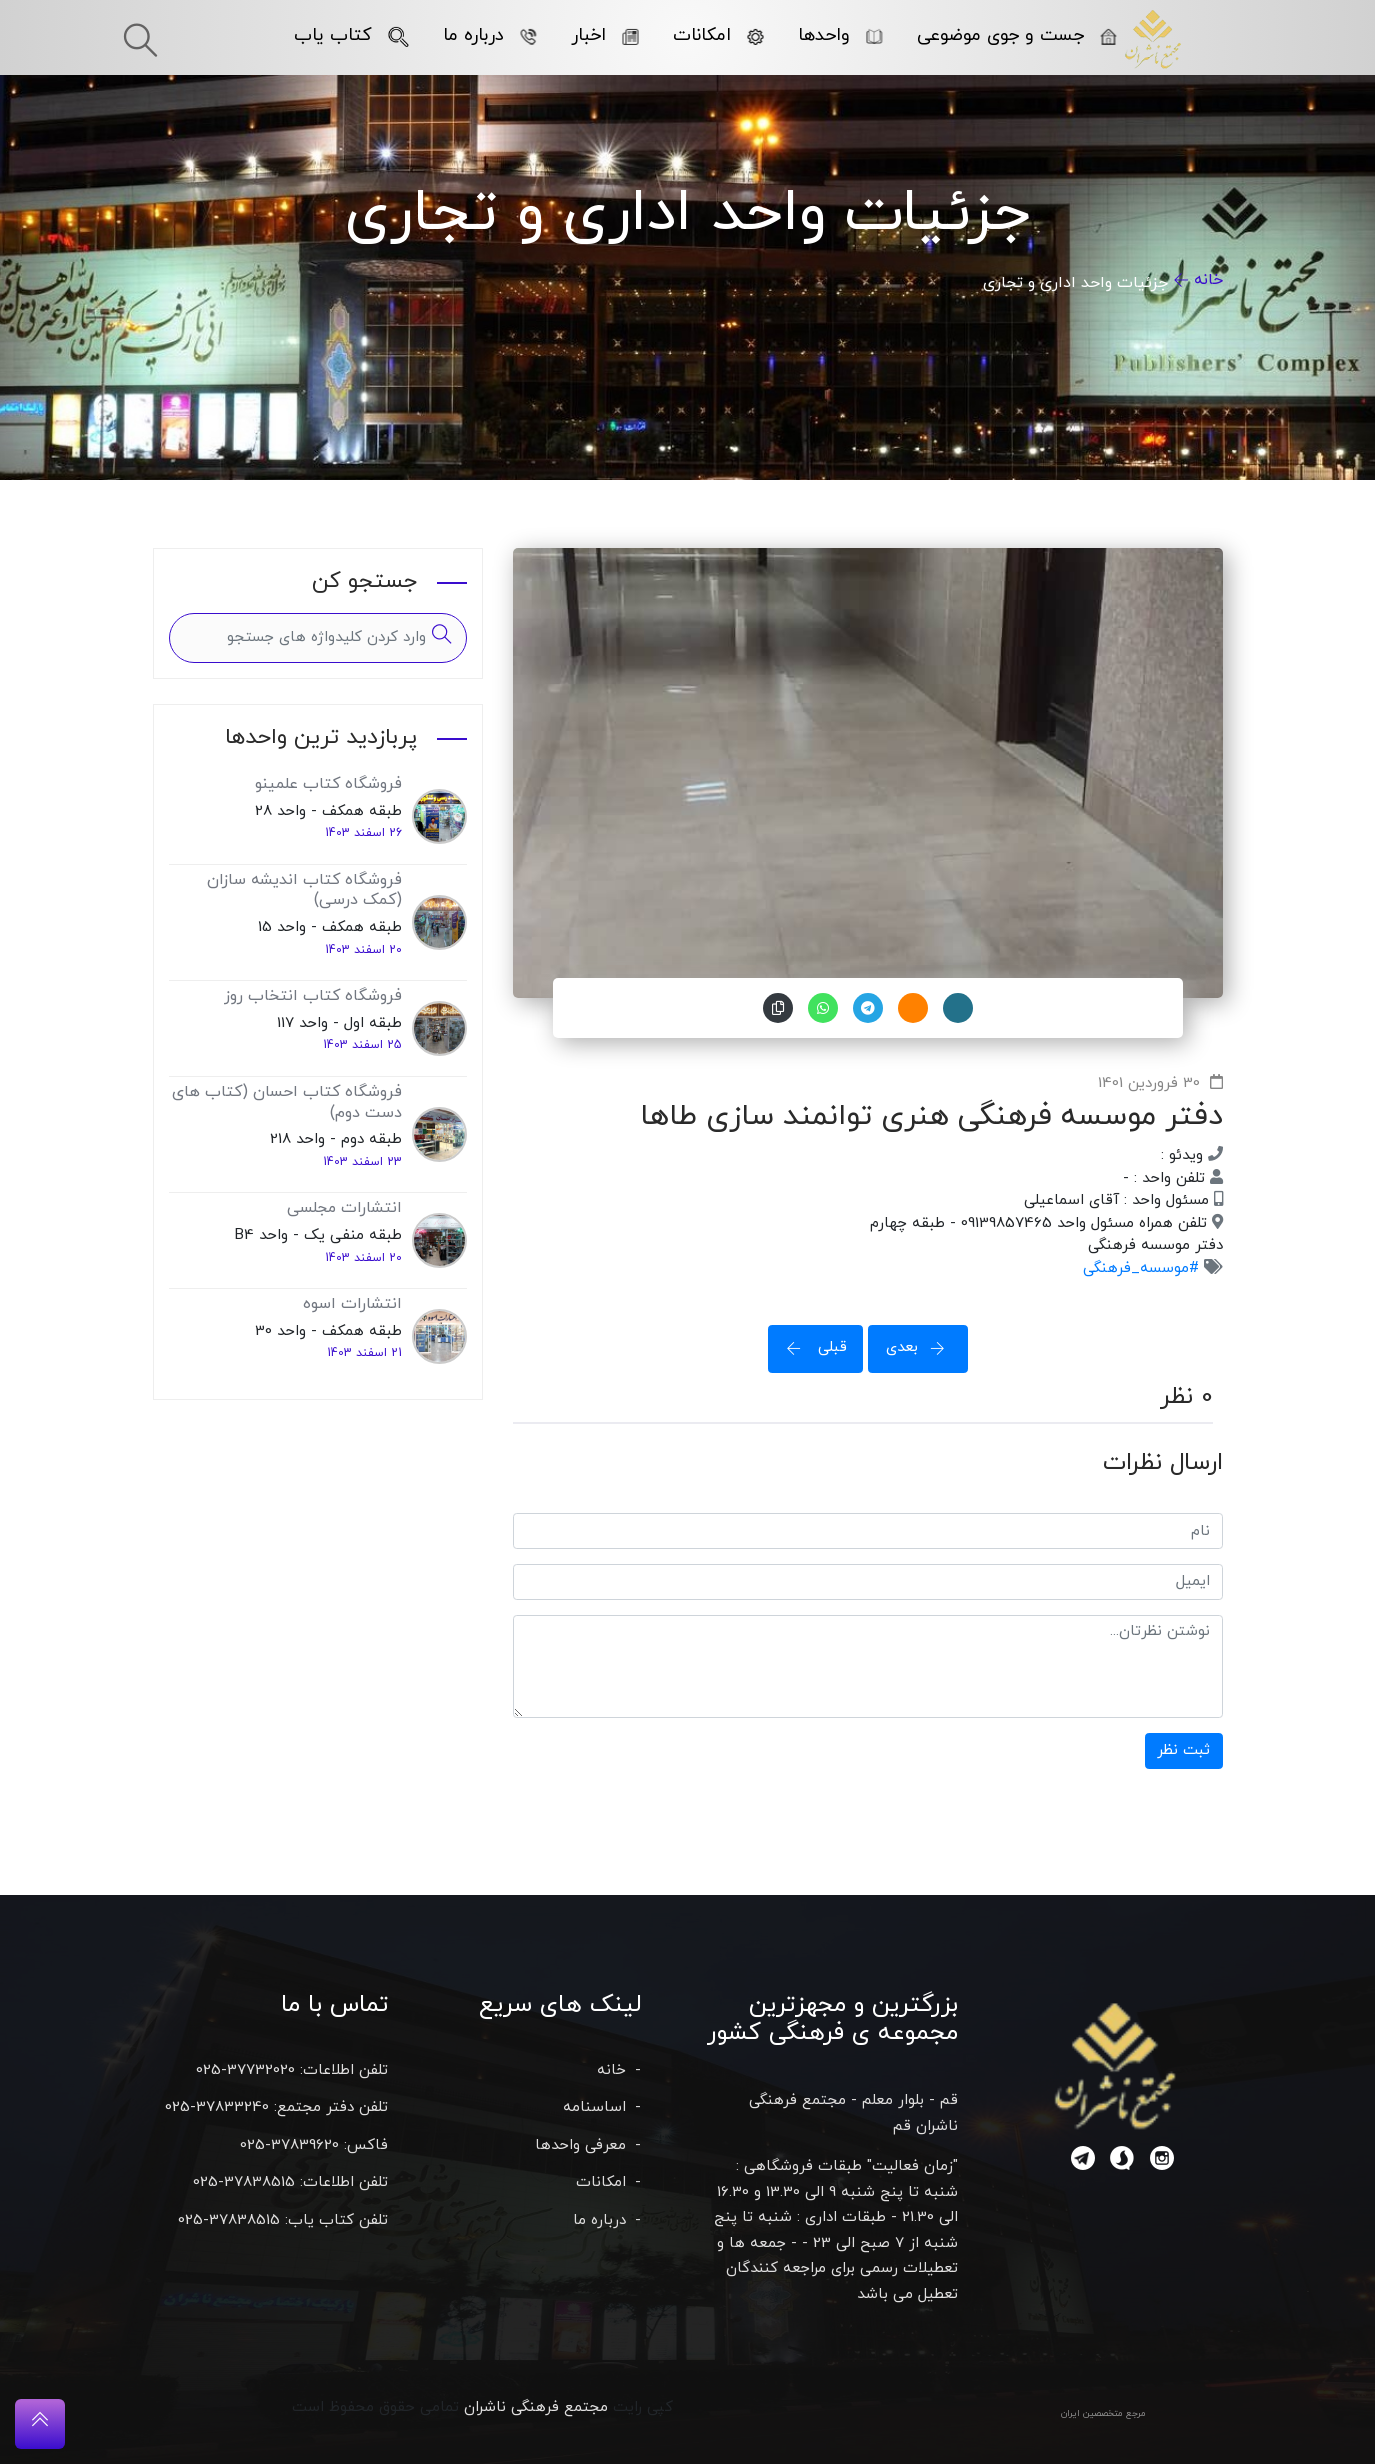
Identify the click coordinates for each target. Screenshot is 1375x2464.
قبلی (811, 1347)
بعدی (922, 1347)
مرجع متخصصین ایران (1103, 2413)
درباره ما (489, 35)
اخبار (604, 35)
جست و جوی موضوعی (1016, 35)
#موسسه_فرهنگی (1141, 1268)
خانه (1208, 280)
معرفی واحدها (580, 2145)
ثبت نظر (1183, 1750)
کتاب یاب (351, 35)
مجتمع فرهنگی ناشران (536, 2407)
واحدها (840, 35)
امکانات (718, 35)
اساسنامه (594, 2107)
